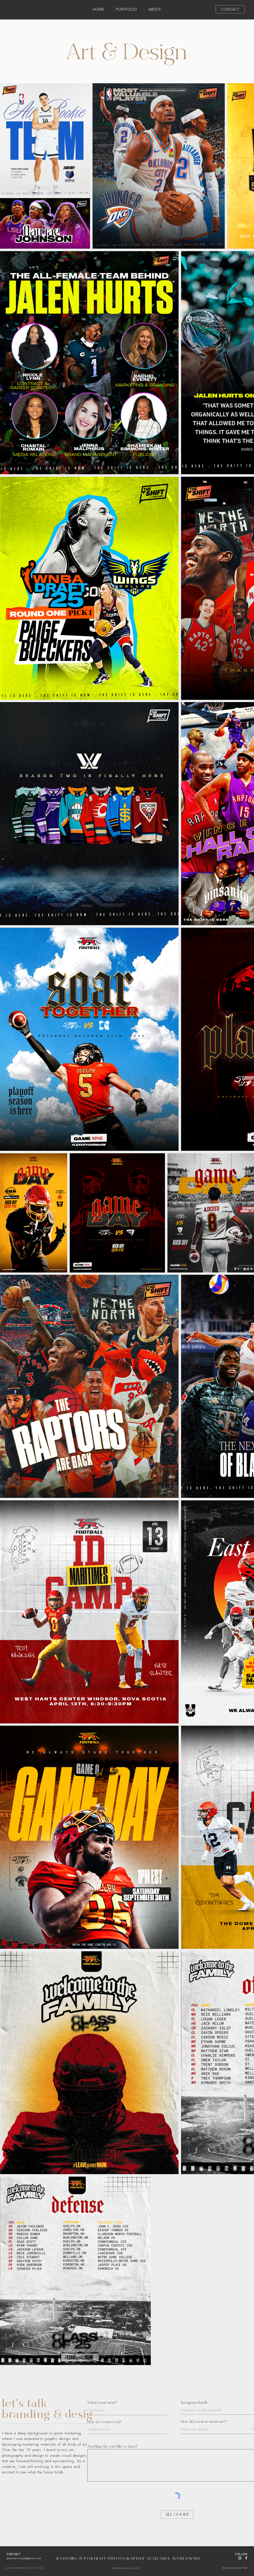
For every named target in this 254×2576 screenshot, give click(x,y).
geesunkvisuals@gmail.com (23, 2558)
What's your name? (102, 2402)
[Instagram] (240, 2558)
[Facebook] (246, 2558)
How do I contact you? (104, 2422)
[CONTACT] (230, 9)
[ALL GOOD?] (176, 2515)
